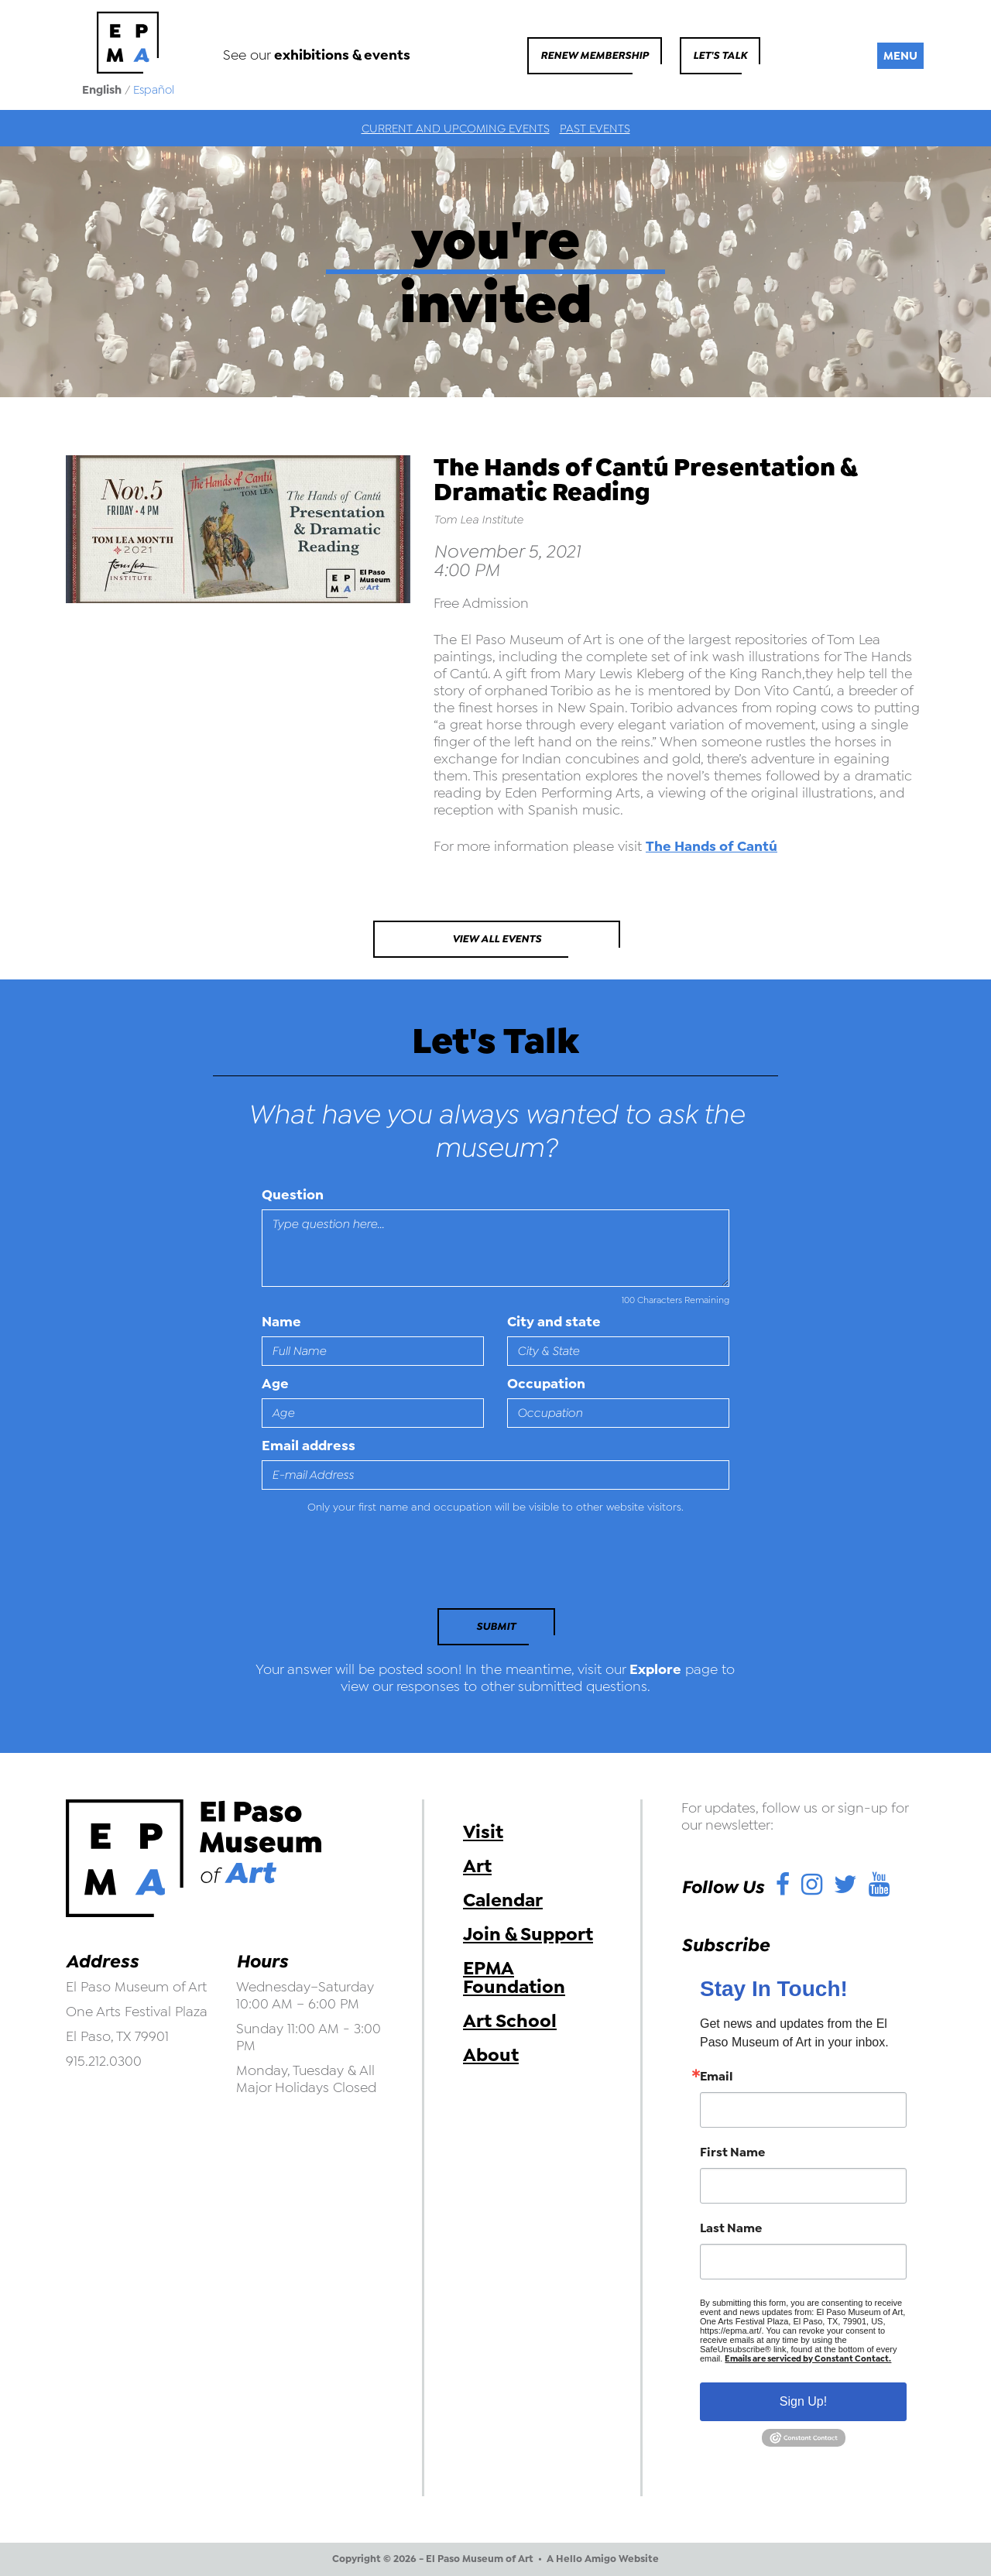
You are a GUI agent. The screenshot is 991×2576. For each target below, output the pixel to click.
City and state (554, 1321)
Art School (510, 2020)
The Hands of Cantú (711, 846)
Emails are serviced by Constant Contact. (808, 2359)
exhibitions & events (342, 54)
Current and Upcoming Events (456, 128)
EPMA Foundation (514, 1977)
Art (477, 1866)
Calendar (503, 1900)
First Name (732, 2152)
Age (275, 1383)
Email (716, 2076)
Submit (496, 1626)
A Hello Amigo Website (603, 2559)
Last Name (731, 2228)
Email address (308, 1445)
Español (153, 90)
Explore (655, 1669)
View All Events (496, 938)
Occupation (546, 1383)
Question (293, 1194)
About (491, 2055)
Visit (483, 1832)
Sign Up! (803, 2401)
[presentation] (367, 1565)
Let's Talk (720, 55)
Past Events (595, 128)
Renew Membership (594, 55)
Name (281, 1321)
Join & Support (528, 1934)
